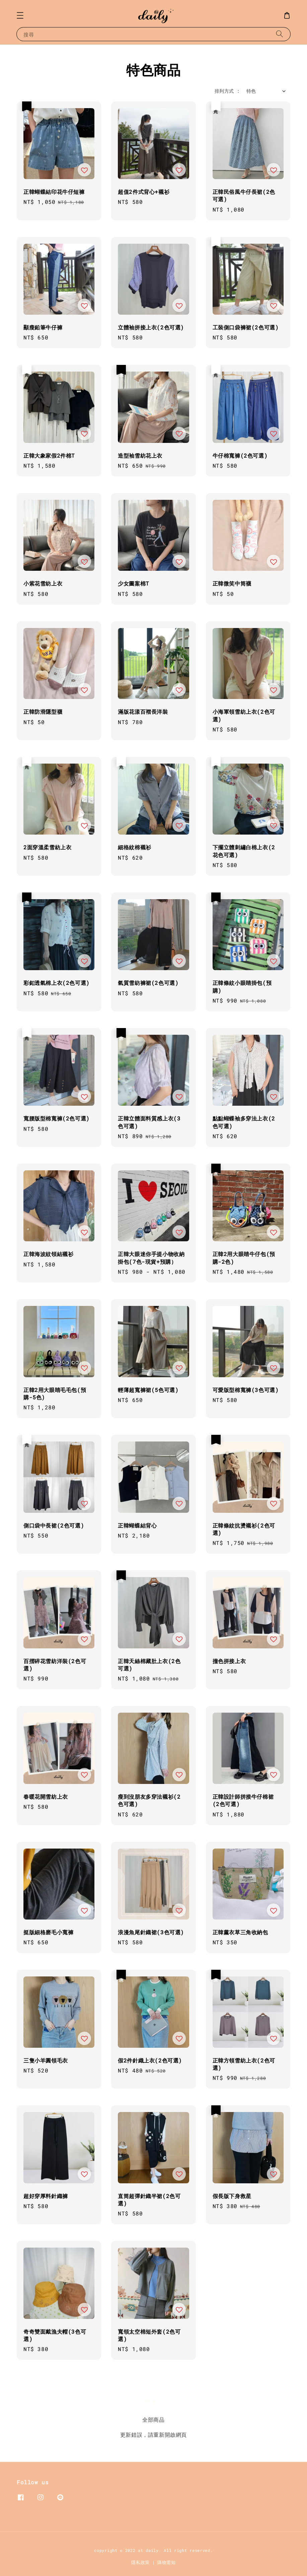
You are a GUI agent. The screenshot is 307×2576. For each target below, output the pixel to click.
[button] (20, 15)
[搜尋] (279, 34)
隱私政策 (140, 2562)
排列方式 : (227, 91)
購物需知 (166, 2562)
